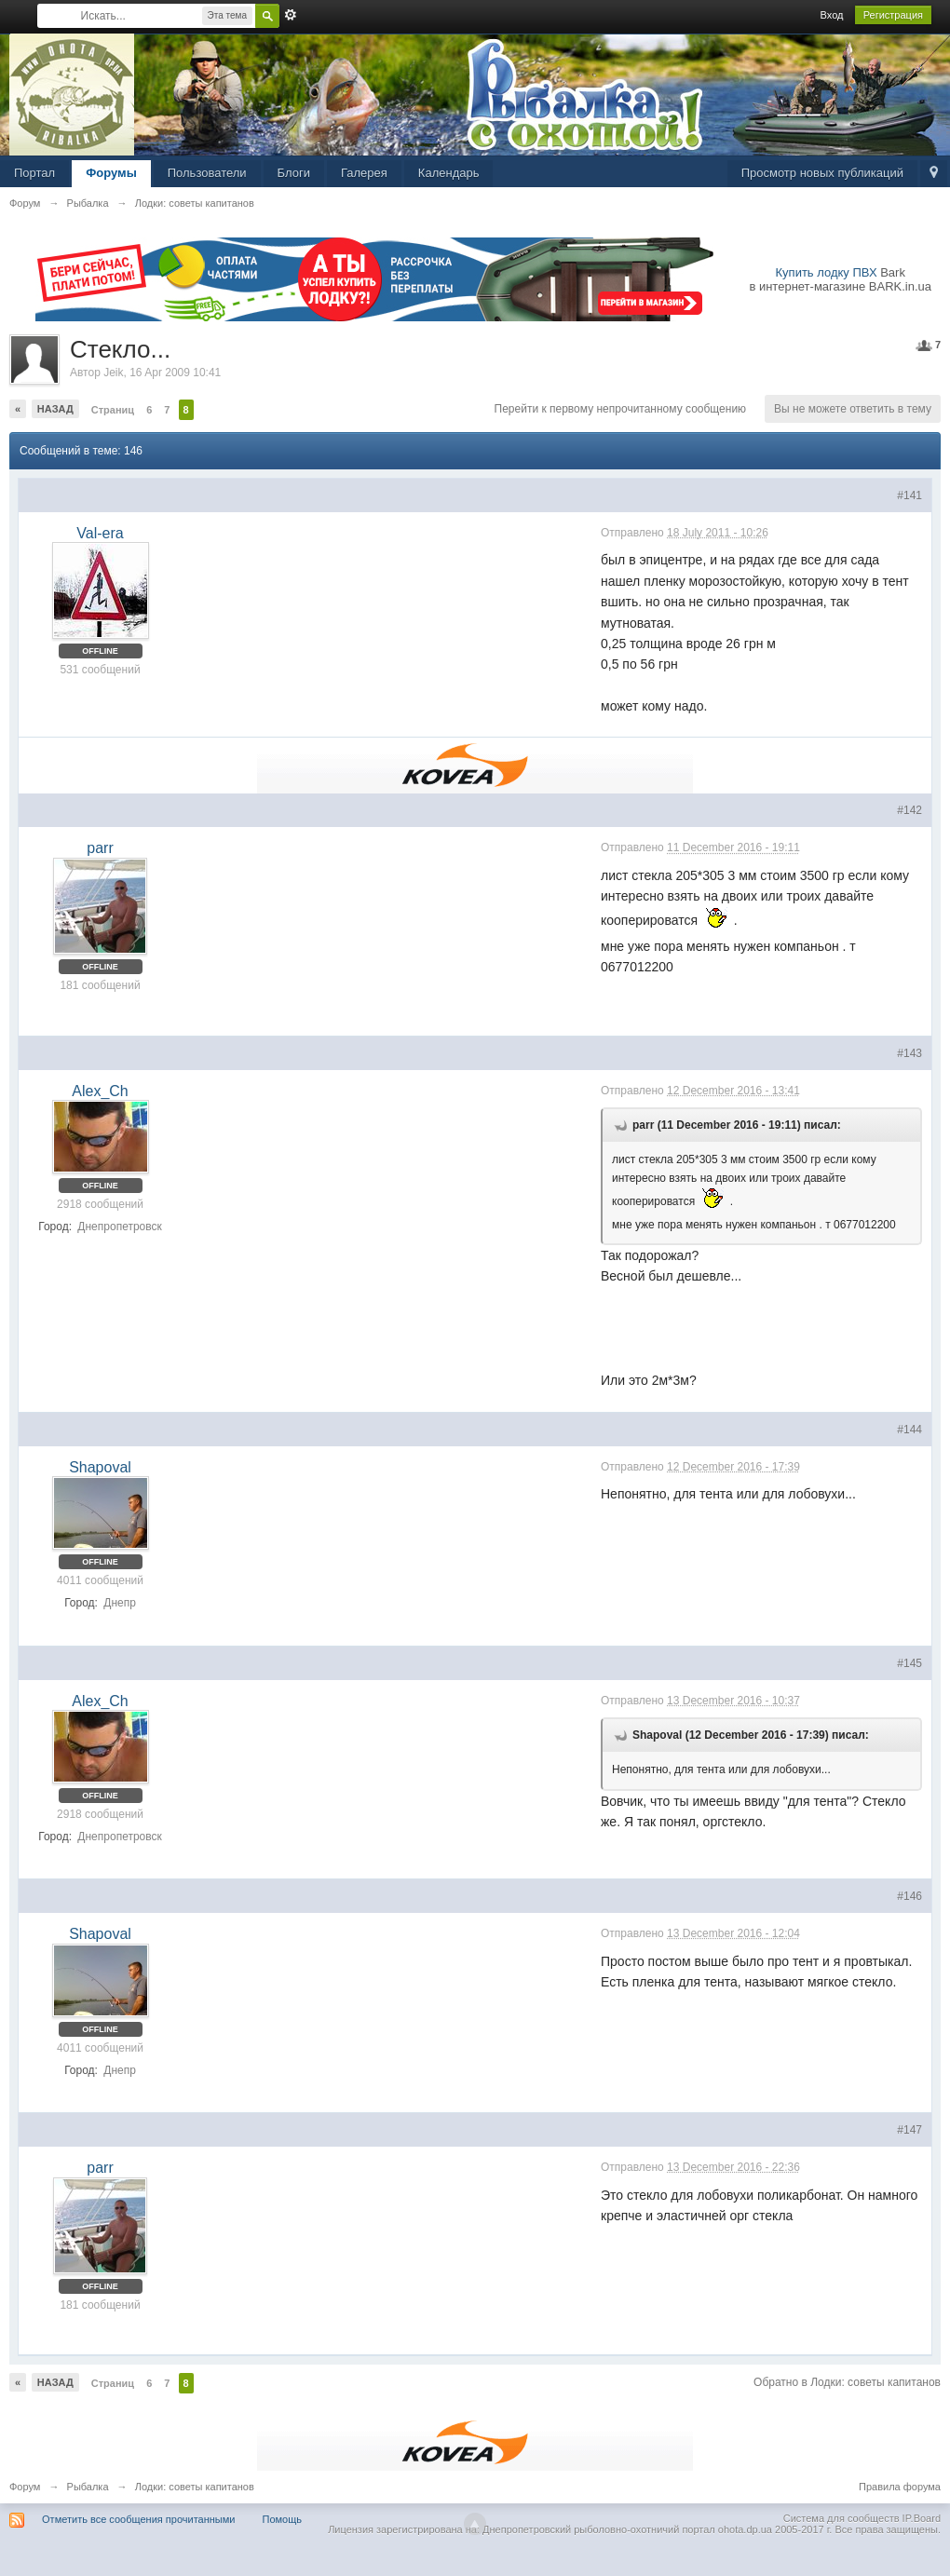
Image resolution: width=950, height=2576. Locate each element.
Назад (55, 408)
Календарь (449, 173)
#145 (909, 1663)
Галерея (364, 173)
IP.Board (921, 2518)
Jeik (113, 372)
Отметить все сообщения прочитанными (138, 2519)
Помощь (283, 2519)
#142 (909, 810)
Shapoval (100, 1467)
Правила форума (900, 2486)
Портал (34, 173)
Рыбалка (88, 2486)
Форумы (111, 173)
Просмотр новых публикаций (822, 173)
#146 (909, 1896)
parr (100, 848)
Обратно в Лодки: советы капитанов (847, 2382)
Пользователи (207, 173)
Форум (24, 2486)
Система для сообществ (841, 2518)
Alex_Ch (100, 1091)
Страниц (112, 409)
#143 (909, 1053)
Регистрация (893, 14)
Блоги (294, 173)
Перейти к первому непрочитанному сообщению (621, 408)
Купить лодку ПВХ (826, 272)
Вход (832, 14)
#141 (909, 495)
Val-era (99, 533)
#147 (909, 2129)
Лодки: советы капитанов (194, 2486)
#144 (909, 1429)
